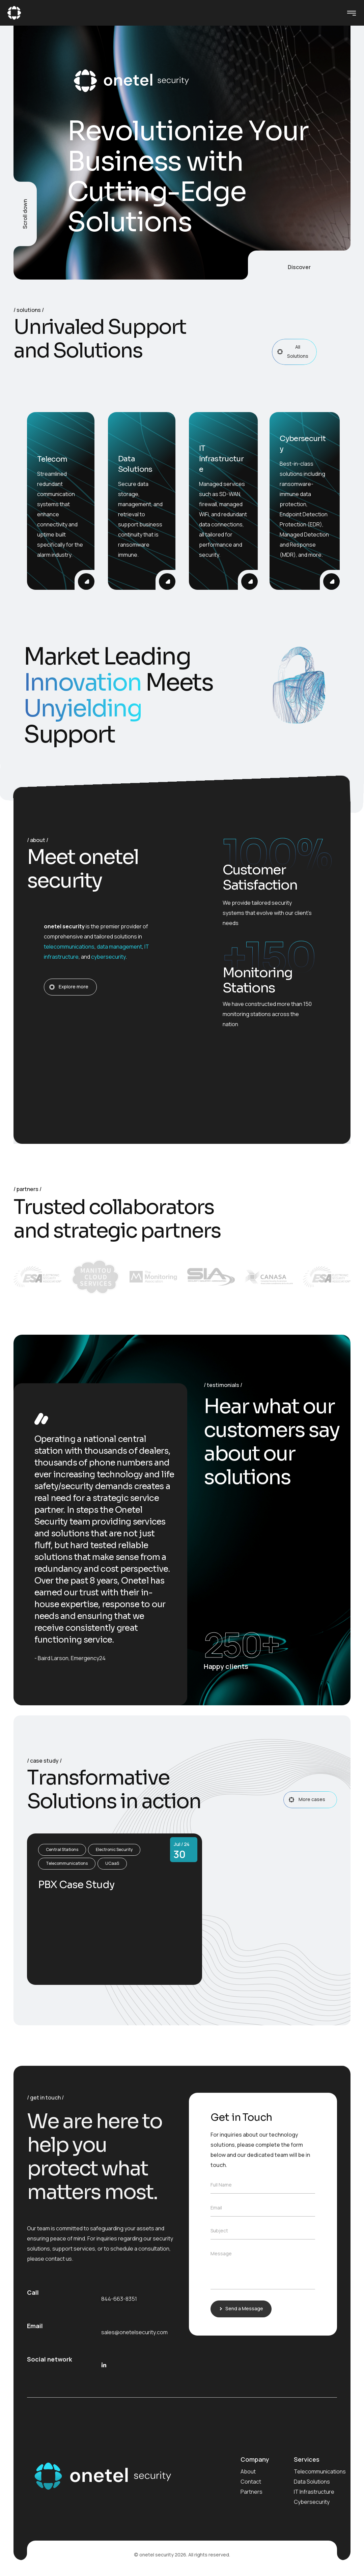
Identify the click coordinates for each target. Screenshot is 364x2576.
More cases (311, 1799)
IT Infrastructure (314, 2491)
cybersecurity (108, 956)
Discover (299, 267)
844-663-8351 (119, 2299)
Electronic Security (114, 1849)
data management (119, 946)
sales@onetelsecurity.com (134, 2332)
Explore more (71, 986)
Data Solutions (312, 2481)
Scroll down (25, 214)
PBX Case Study (76, 1884)
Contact (251, 2481)
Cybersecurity (312, 2502)
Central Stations (62, 1849)
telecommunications (69, 946)
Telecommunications (67, 1863)
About (248, 2471)
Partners (251, 2491)
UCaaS (112, 1863)
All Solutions (295, 351)
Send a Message (242, 2308)
